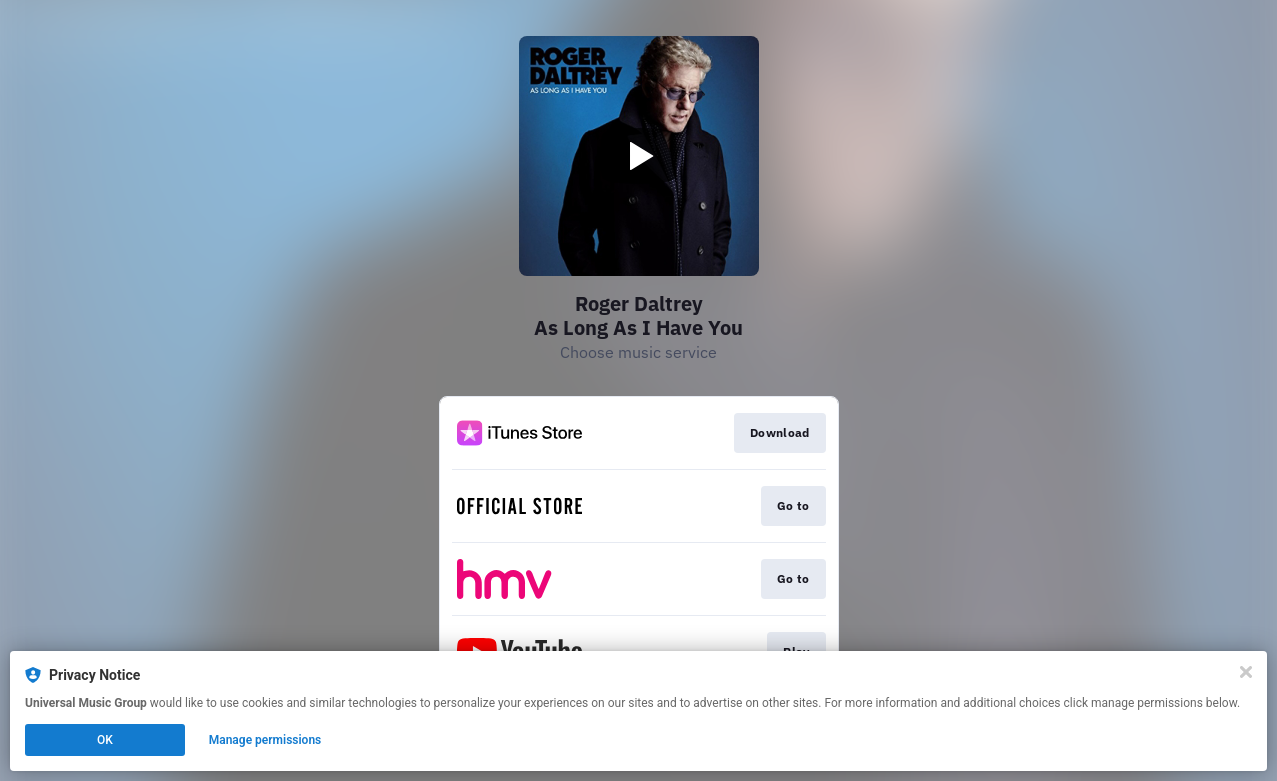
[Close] (1246, 672)
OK (105, 740)
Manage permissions (265, 740)
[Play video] (639, 156)
